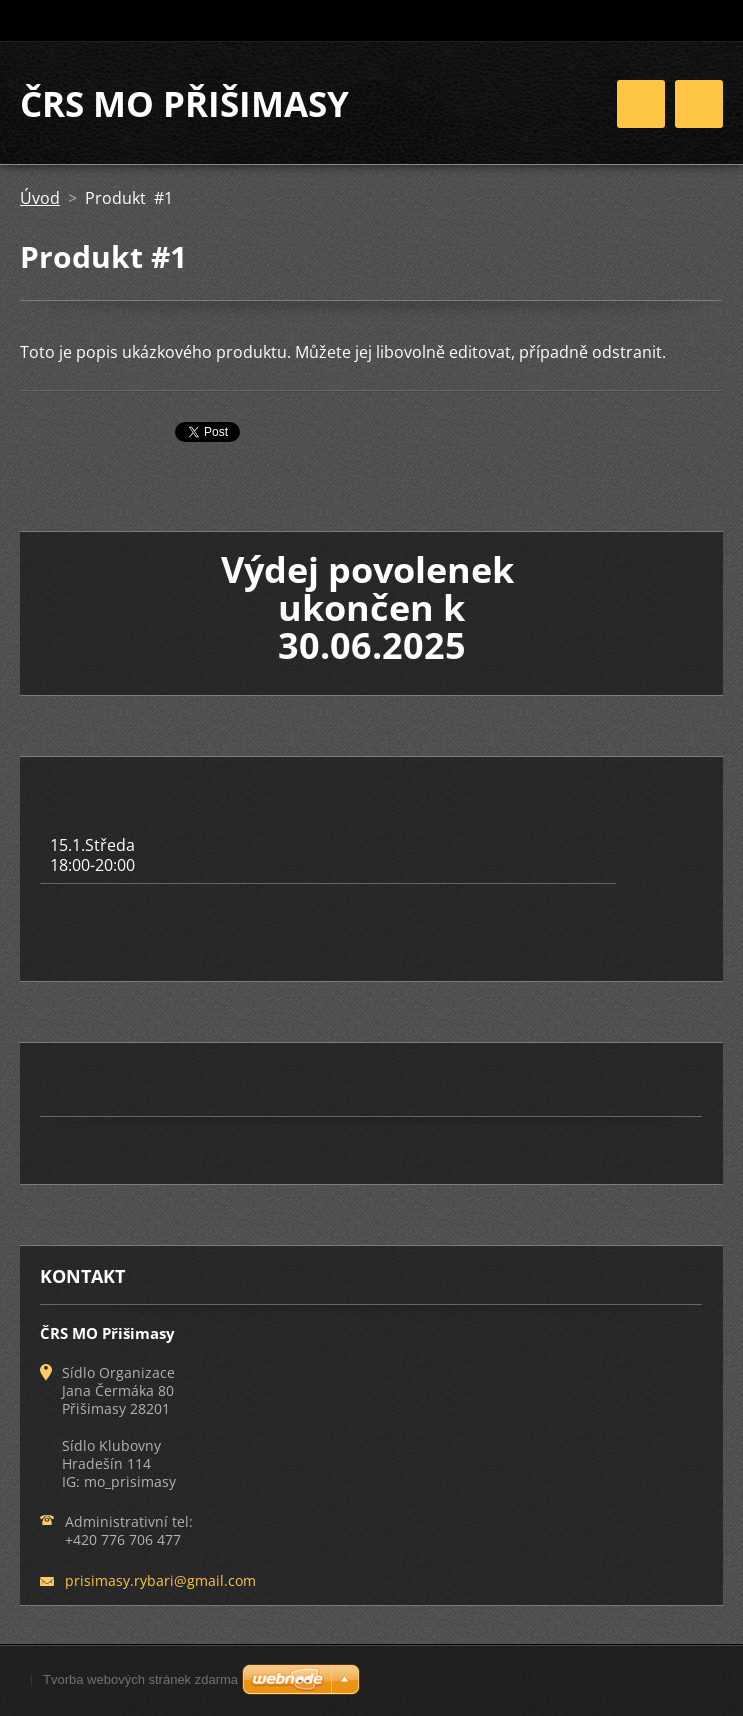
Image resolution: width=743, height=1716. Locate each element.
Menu (699, 104)
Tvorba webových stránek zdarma (140, 1679)
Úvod (40, 198)
